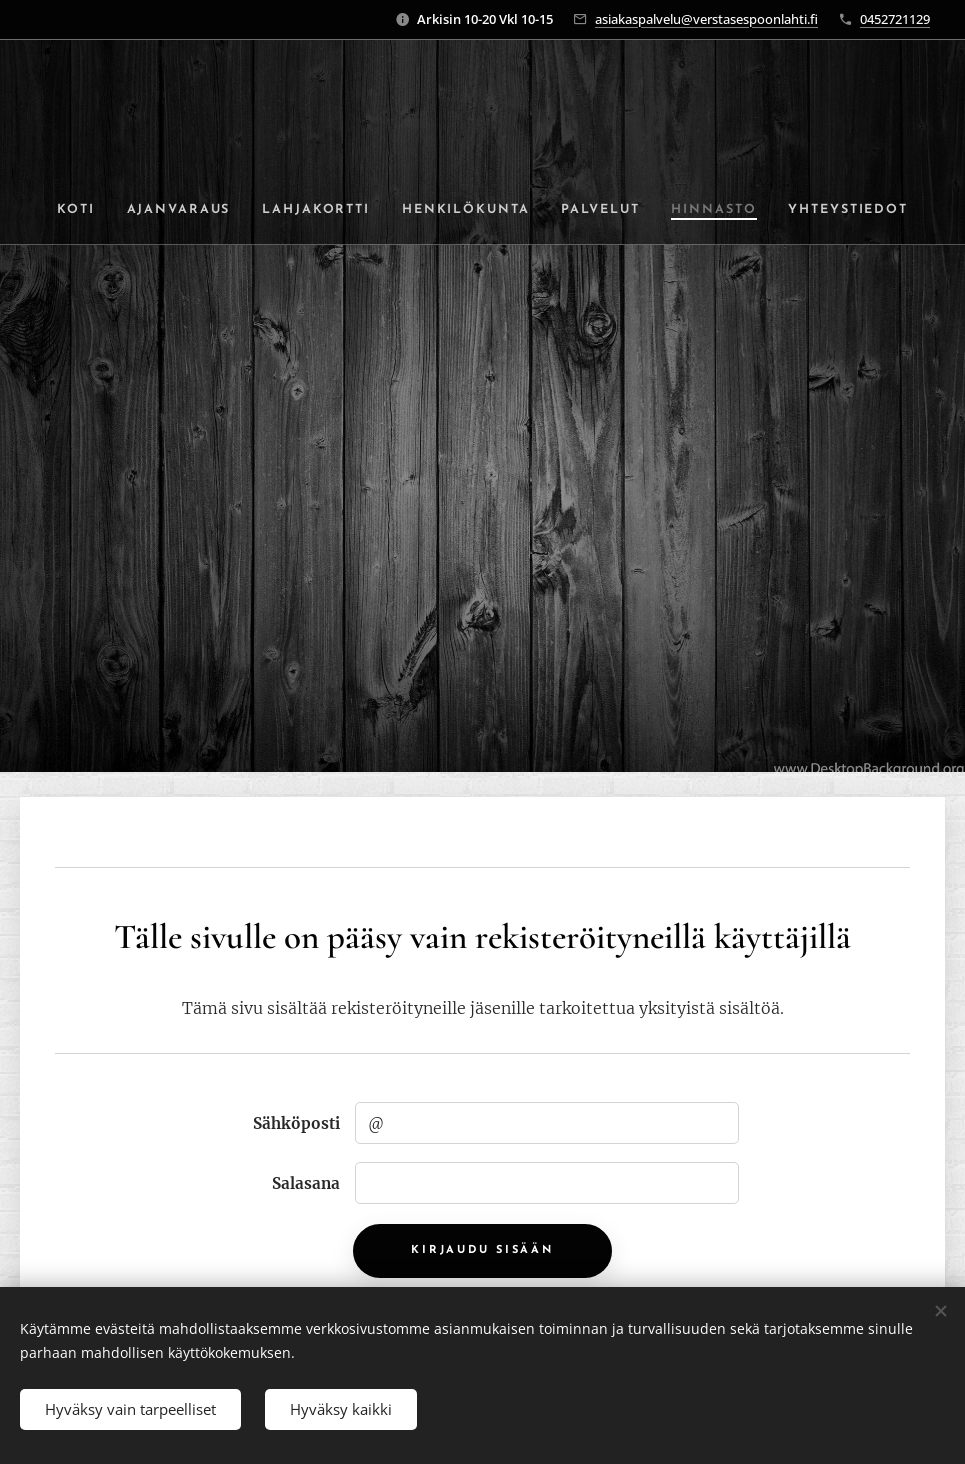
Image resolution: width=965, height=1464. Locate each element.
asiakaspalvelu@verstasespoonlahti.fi (706, 19)
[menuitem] (78, 210)
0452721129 (895, 19)
